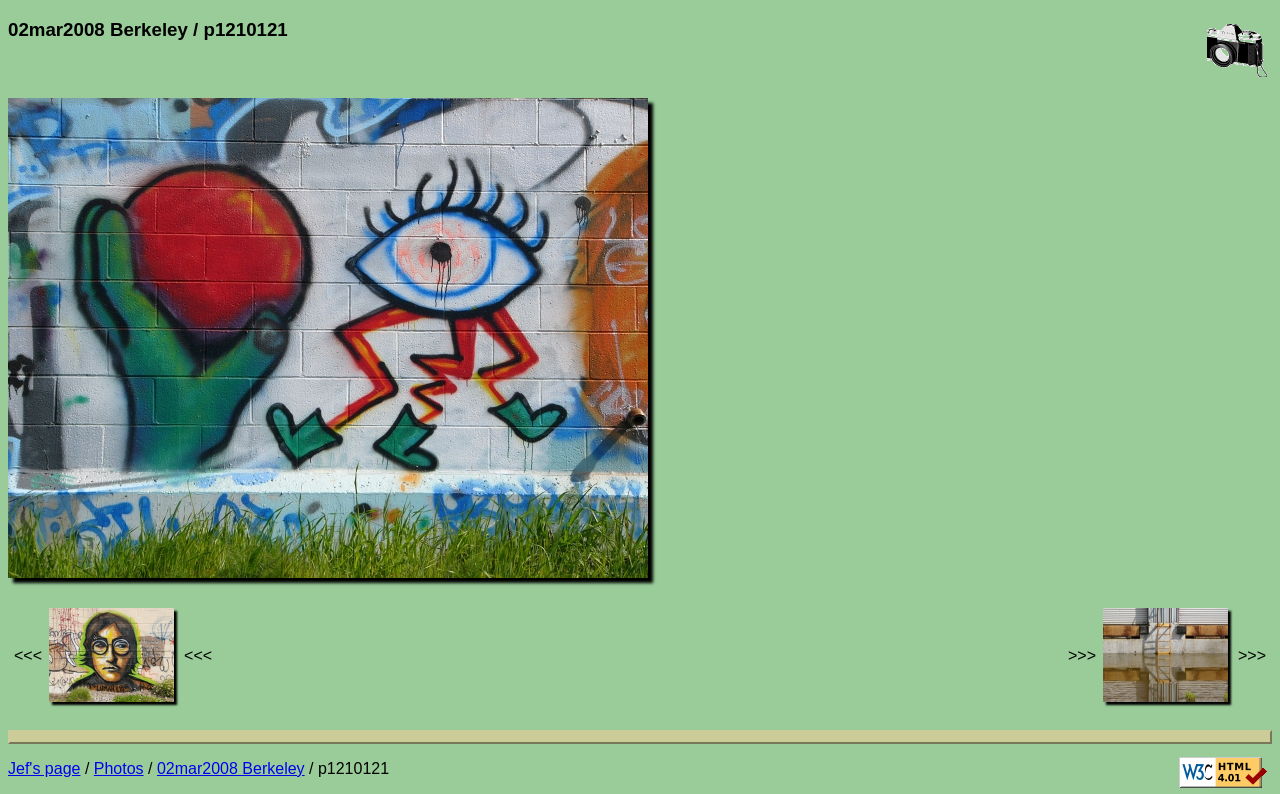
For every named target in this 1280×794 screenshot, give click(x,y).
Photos (119, 768)
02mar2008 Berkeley (231, 768)
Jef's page (44, 768)
